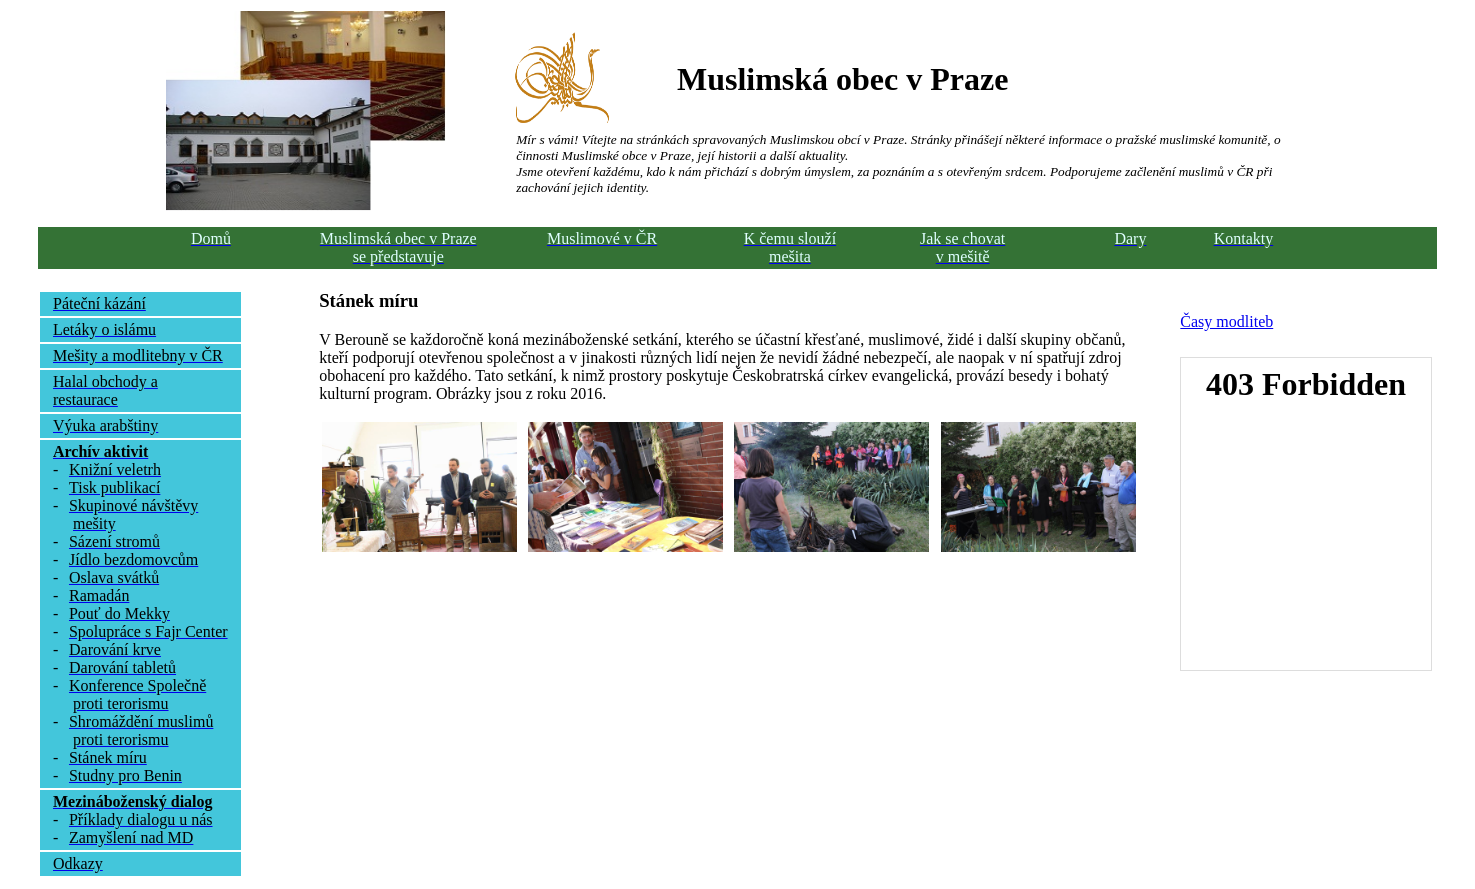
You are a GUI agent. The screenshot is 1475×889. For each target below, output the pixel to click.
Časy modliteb (1226, 321)
